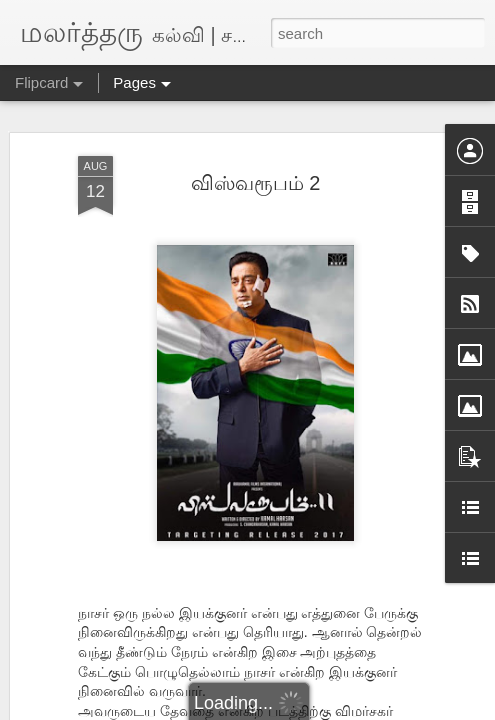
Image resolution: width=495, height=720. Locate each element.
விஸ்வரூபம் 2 (256, 183)
